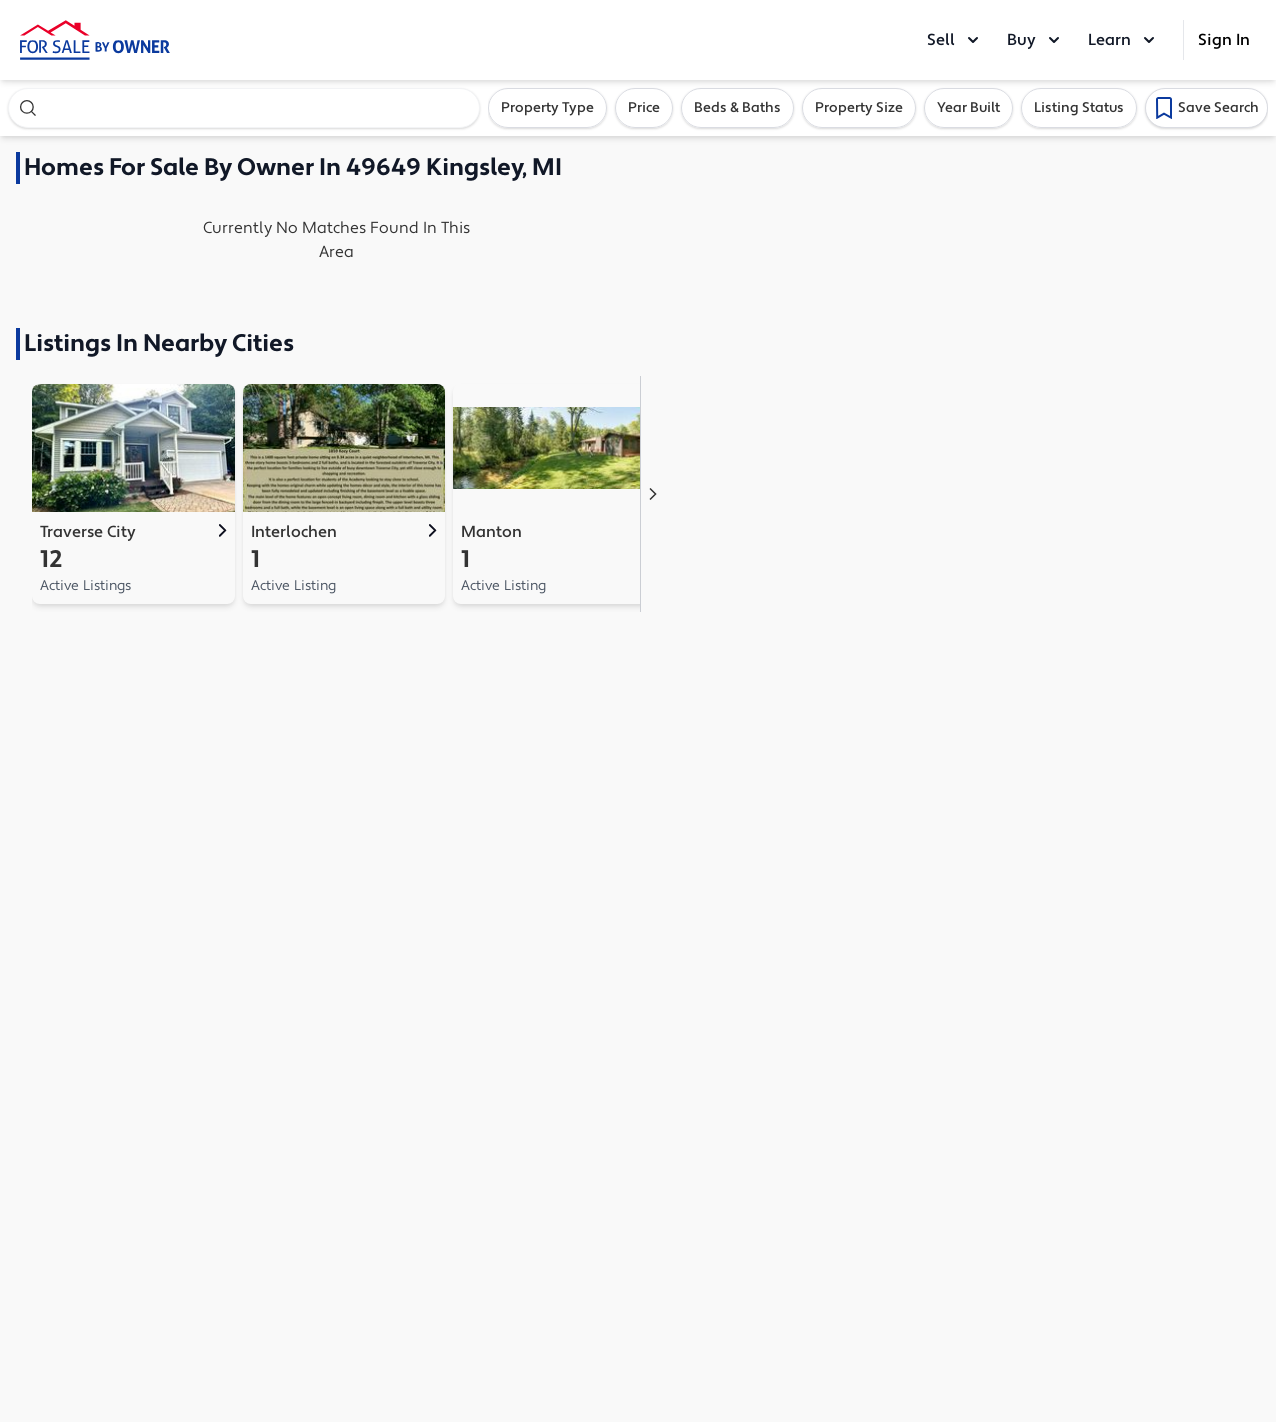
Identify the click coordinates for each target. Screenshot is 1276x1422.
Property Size (859, 108)
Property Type (547, 108)
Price (644, 108)
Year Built (968, 108)
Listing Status (1079, 108)
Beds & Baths (737, 108)
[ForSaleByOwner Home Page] (95, 40)
